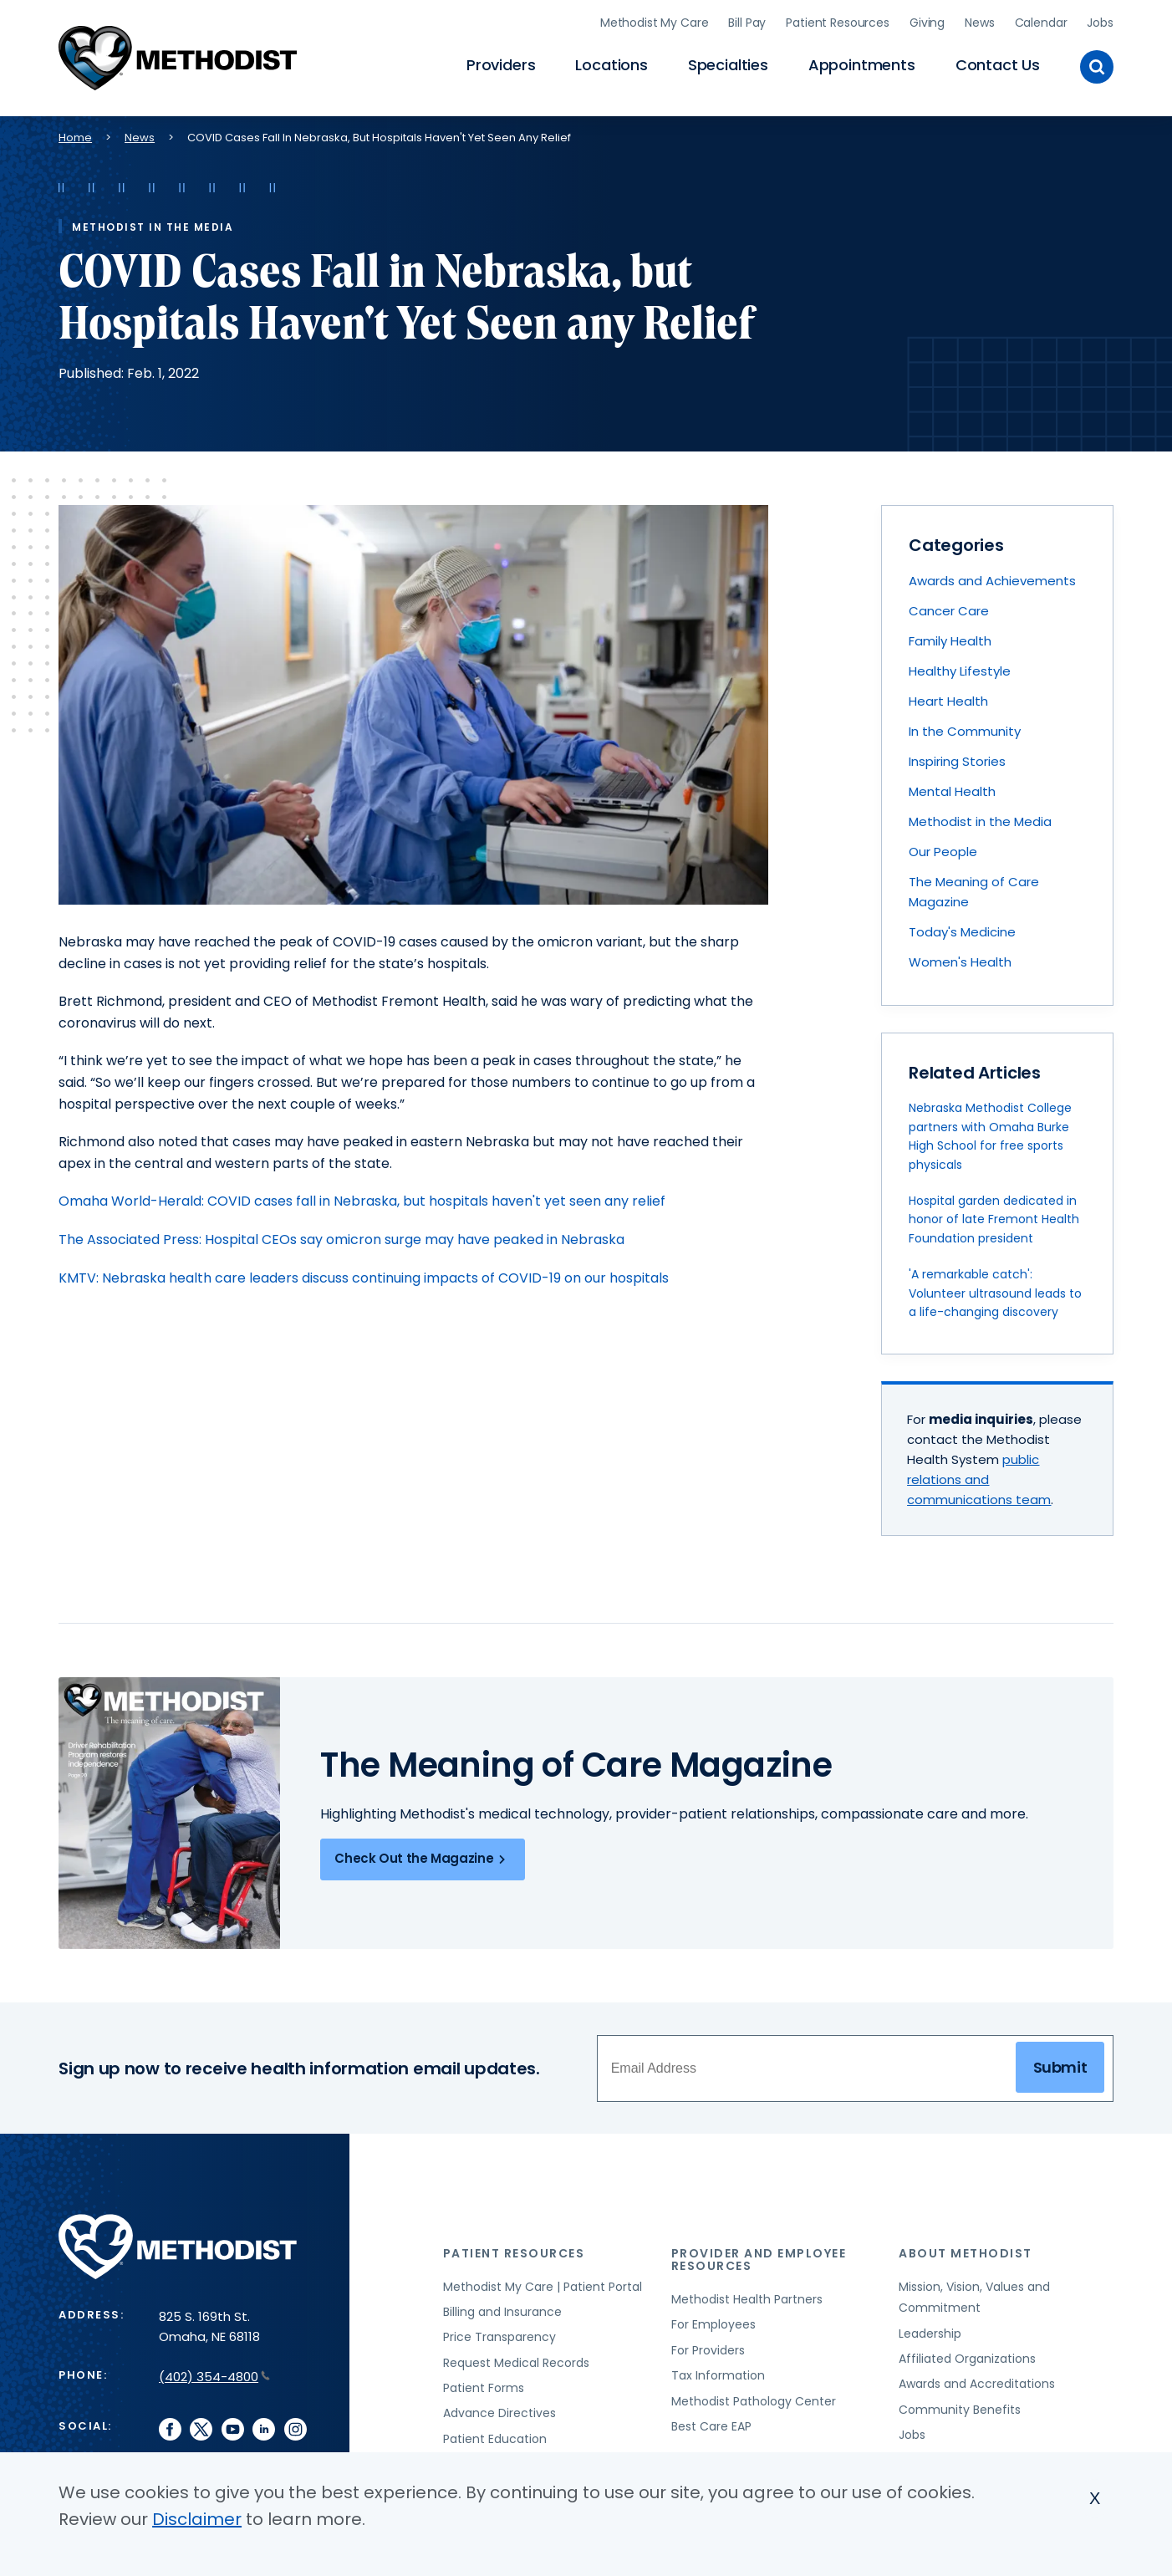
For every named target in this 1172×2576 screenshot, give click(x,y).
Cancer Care (949, 607)
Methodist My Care (654, 21)
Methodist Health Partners (747, 2296)
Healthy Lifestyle (960, 667)
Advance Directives (499, 2410)
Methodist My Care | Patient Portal (542, 2283)
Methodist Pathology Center (753, 2398)
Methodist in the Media (980, 818)
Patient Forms (483, 2384)
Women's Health (960, 958)
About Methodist (965, 2250)
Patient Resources (837, 21)
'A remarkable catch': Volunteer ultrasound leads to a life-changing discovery (995, 1289)
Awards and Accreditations (977, 2380)
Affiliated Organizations (967, 2355)
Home (75, 134)
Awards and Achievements (992, 577)
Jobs (1100, 21)
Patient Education (495, 2435)
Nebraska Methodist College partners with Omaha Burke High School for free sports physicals (990, 1132)
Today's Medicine (962, 928)
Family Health (950, 637)
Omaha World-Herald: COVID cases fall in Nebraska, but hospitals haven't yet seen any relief (362, 1197)
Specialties (728, 63)
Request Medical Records (516, 2359)
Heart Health (948, 697)
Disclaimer (197, 2519)
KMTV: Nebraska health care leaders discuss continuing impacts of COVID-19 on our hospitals (364, 1274)
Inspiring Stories (957, 758)
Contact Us (997, 63)
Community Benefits (960, 2406)
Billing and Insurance (502, 2308)
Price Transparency (499, 2333)
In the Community (965, 728)
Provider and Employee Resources (759, 2256)
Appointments (861, 63)
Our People (943, 848)
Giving (927, 21)
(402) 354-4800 (214, 2373)
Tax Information (718, 2372)
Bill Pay (747, 21)
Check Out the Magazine (422, 1856)
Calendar (1041, 21)
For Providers (708, 2347)
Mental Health (952, 788)
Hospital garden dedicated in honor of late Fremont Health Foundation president (994, 1216)
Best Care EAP (711, 2423)
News (979, 21)
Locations (611, 63)
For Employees (713, 2321)
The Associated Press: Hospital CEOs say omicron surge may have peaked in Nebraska (341, 1236)
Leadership (930, 2330)
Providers (500, 63)
